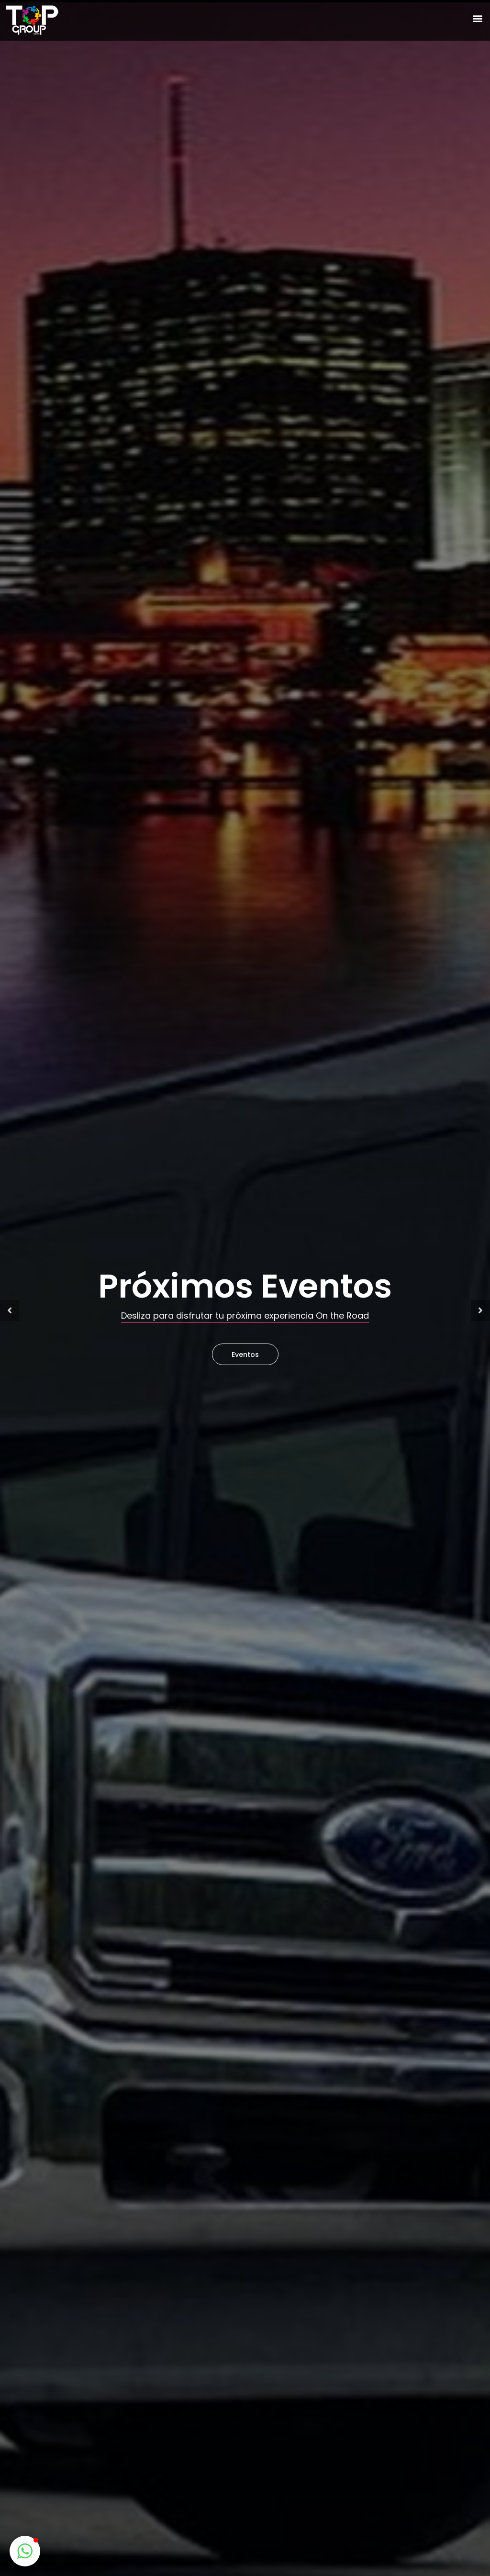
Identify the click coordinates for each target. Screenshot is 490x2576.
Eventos (245, 1354)
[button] (477, 18)
